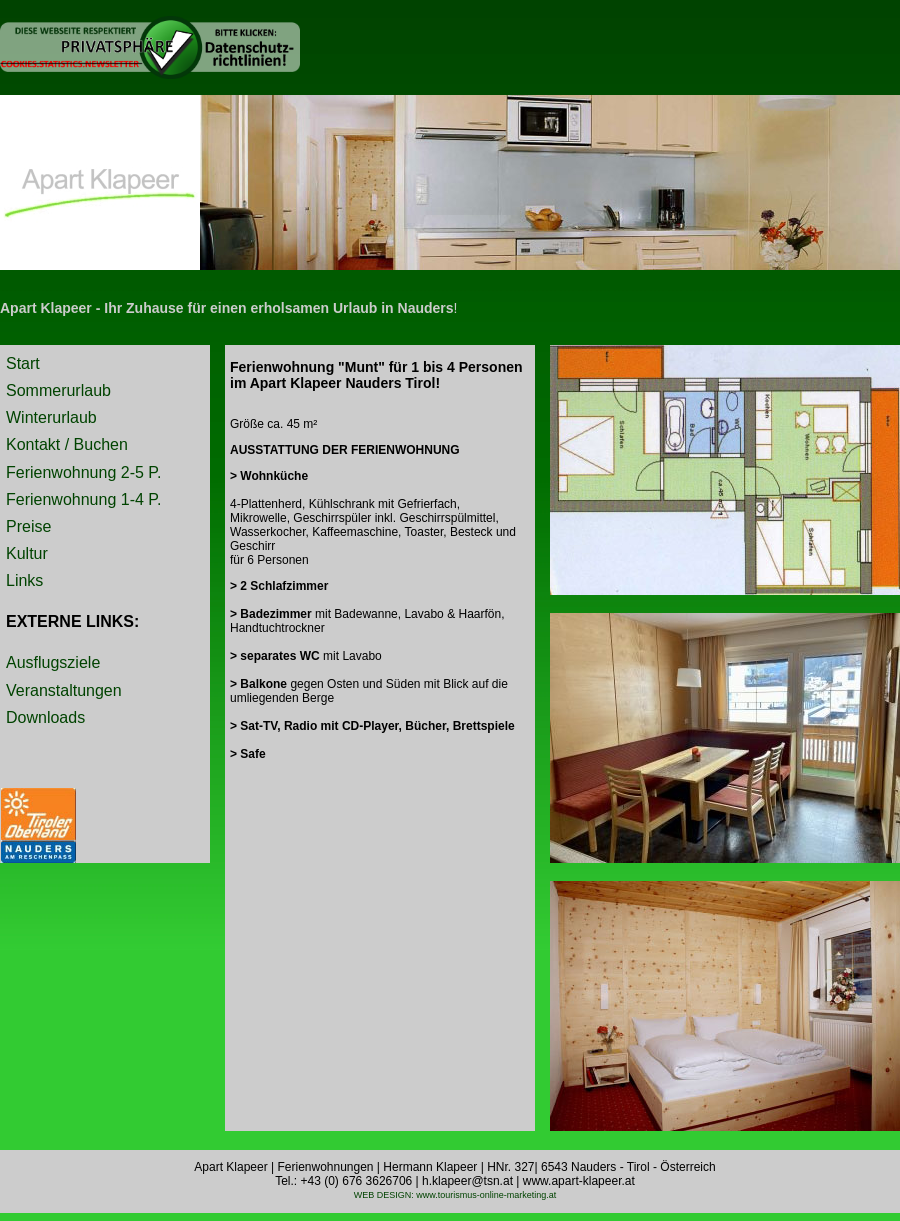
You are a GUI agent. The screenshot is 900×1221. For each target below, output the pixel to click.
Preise (28, 526)
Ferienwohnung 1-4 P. (83, 499)
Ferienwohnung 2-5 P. (83, 472)
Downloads (45, 717)
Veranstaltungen (64, 690)
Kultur (27, 553)
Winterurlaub (51, 417)
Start (23, 363)
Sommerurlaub (58, 390)
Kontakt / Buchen (67, 444)
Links (24, 580)
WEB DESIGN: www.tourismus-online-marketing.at (455, 1195)
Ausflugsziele (53, 662)
